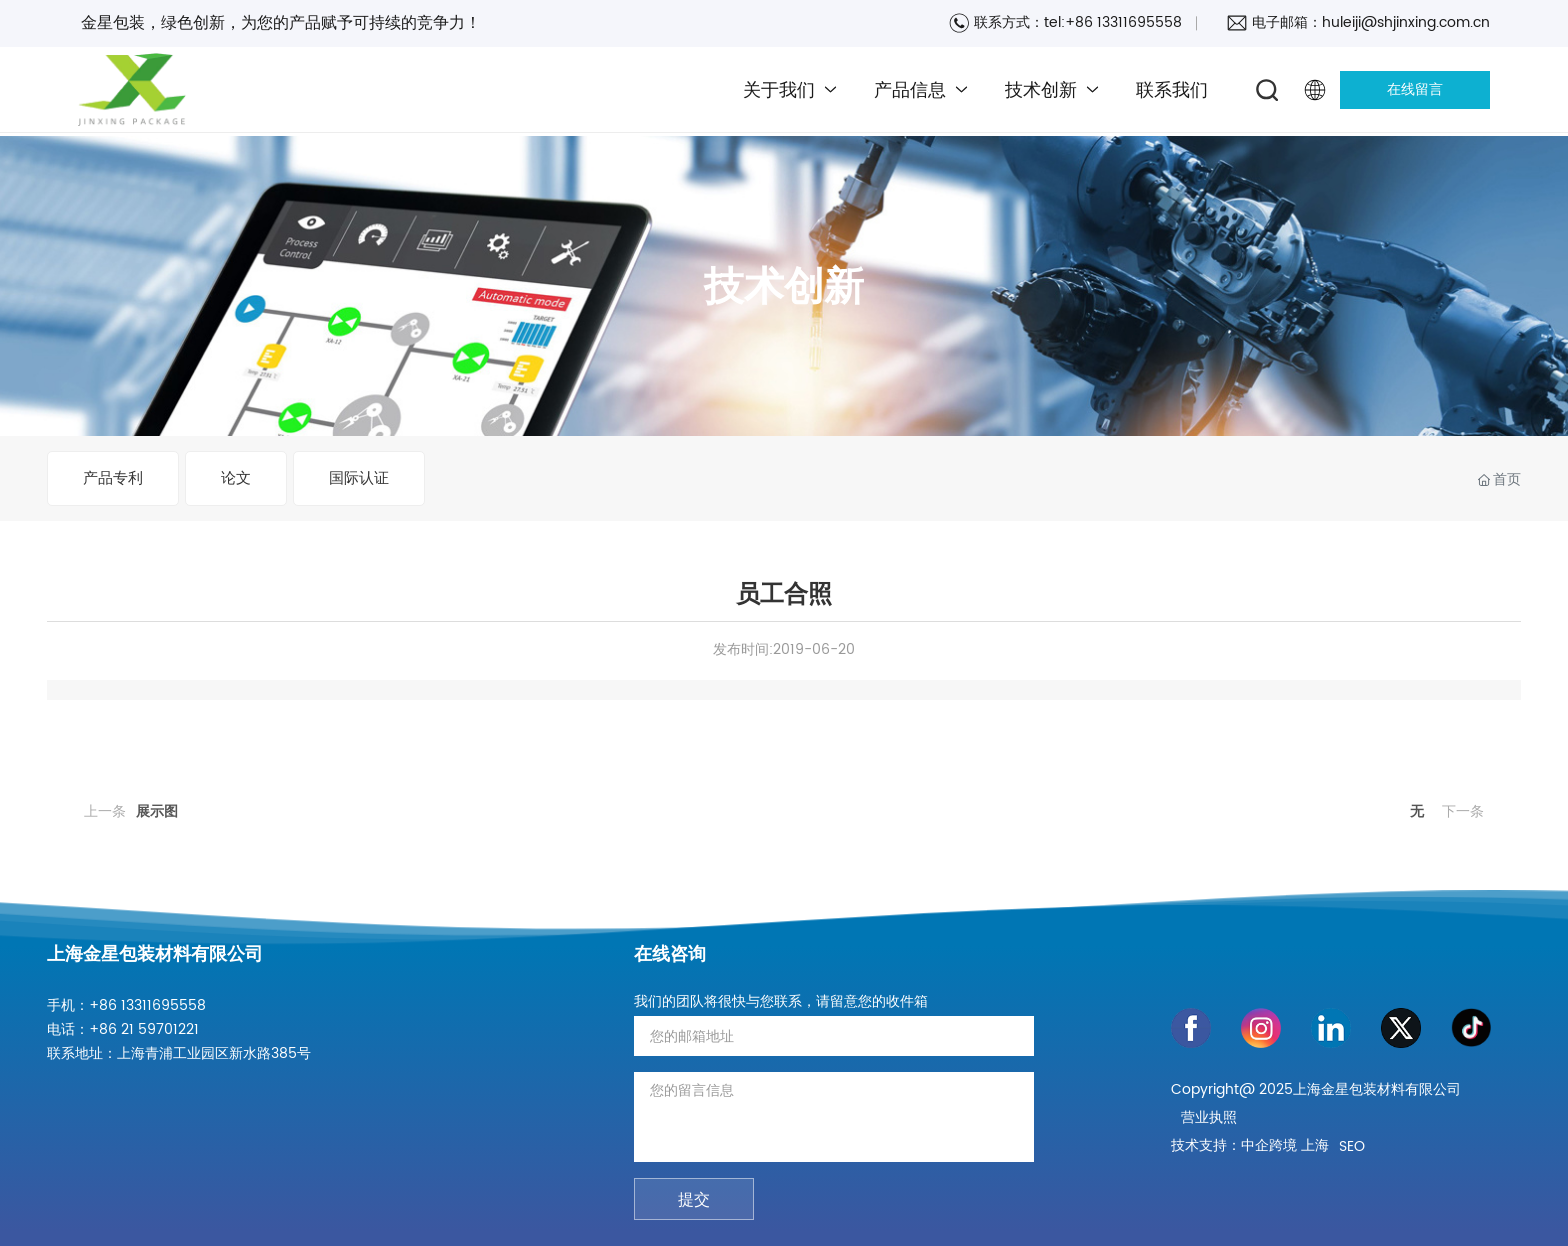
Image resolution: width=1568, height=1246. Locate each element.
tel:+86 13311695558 (1113, 22)
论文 (236, 478)
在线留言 (1415, 89)
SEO (1352, 1146)
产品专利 (113, 478)
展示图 (157, 811)
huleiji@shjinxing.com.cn (1406, 22)
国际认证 (359, 478)
